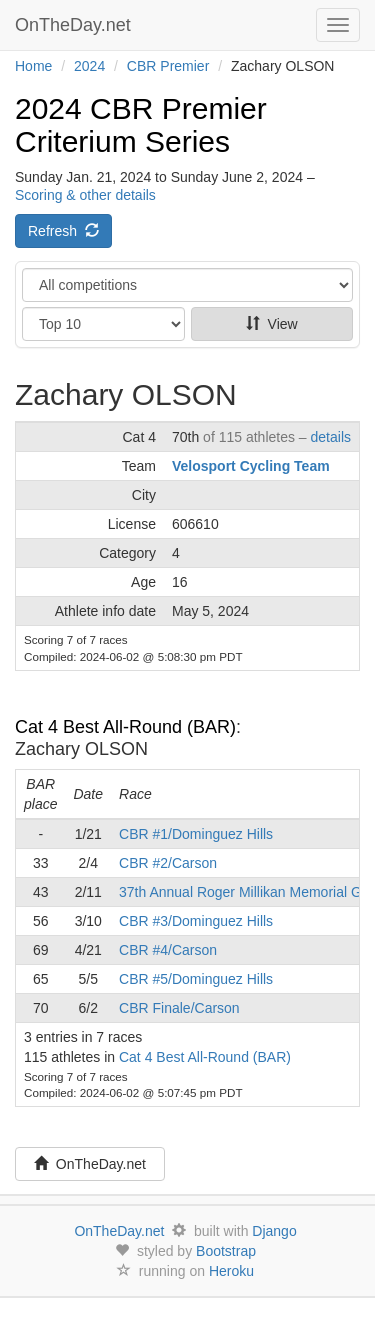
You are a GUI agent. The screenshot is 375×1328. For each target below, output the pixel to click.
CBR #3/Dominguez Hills (196, 921)
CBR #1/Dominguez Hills (196, 834)
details (331, 437)
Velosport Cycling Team (251, 466)
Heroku (231, 1271)
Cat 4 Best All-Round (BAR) (125, 727)
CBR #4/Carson (168, 950)
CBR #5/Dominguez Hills (196, 979)
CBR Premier (168, 66)
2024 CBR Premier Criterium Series (141, 125)
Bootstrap (226, 1251)
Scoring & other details (85, 195)
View (272, 324)
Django (274, 1231)
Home (33, 66)
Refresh (63, 231)
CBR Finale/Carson (179, 1008)
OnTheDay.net (75, 25)
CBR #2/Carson (168, 863)
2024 (89, 66)
